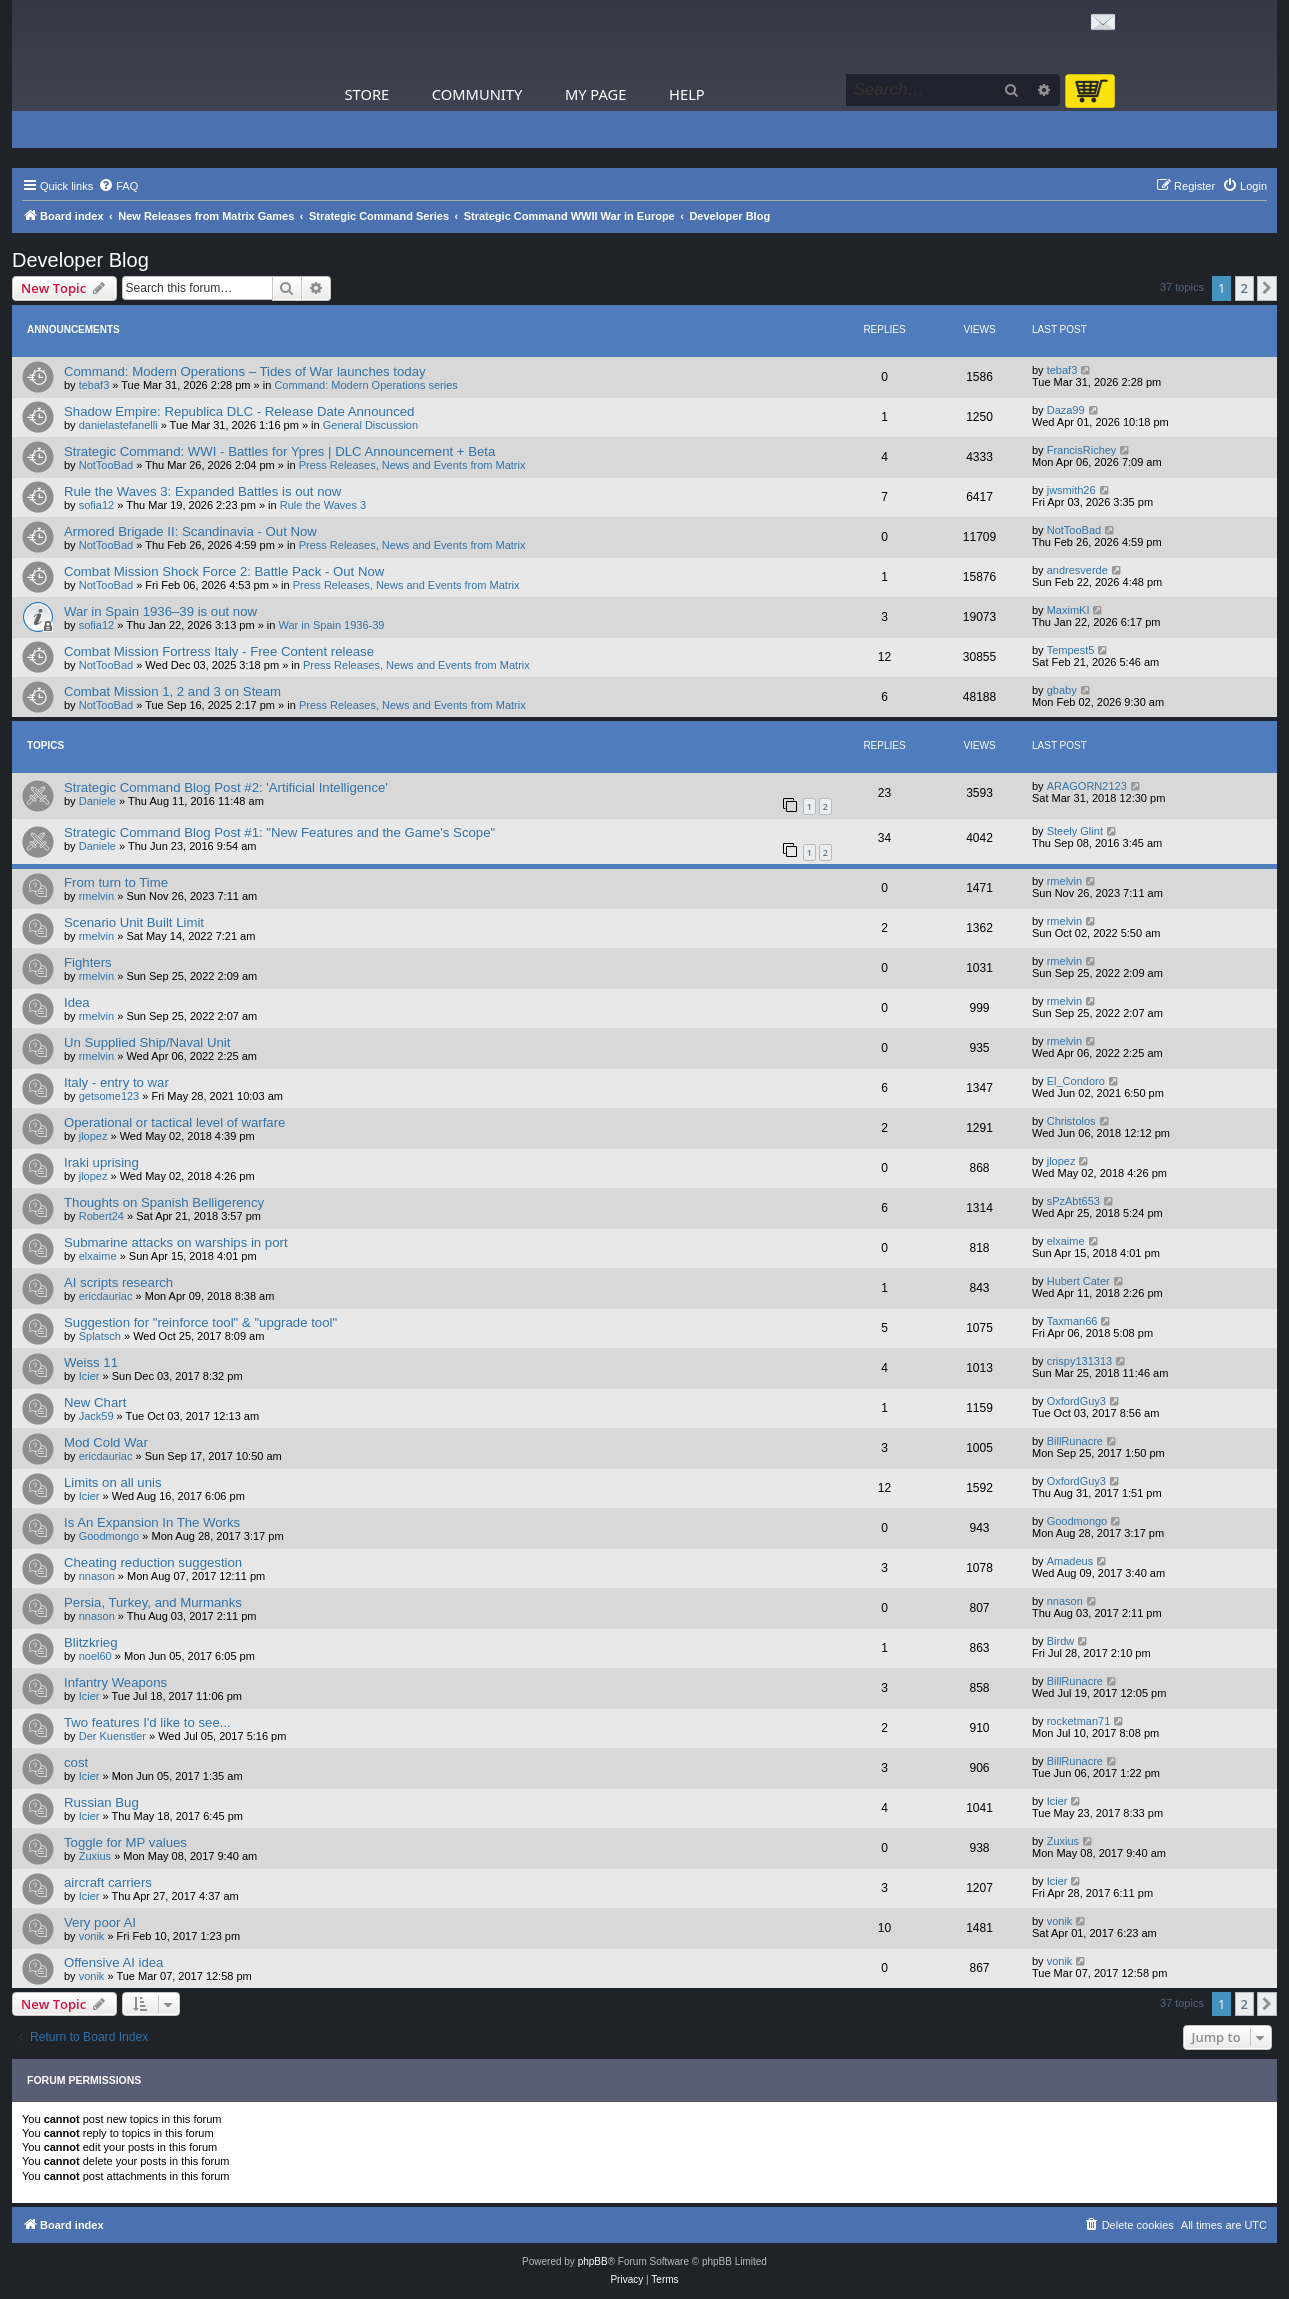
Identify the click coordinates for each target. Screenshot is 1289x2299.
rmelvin (96, 896)
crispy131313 (1079, 1361)
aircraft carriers (108, 1882)
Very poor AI (100, 1922)
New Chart (95, 1402)
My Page (596, 94)
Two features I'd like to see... (147, 1722)
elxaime (98, 1256)
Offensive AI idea (113, 1962)
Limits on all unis (112, 1482)
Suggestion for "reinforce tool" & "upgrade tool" (200, 1322)
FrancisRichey (1082, 450)
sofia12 (96, 505)
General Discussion (370, 425)
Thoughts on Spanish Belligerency (164, 1202)
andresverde (1077, 570)
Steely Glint (1075, 831)
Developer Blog (80, 260)
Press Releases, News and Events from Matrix (412, 465)
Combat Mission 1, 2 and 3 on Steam (172, 691)
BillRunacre (1075, 1441)
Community (477, 94)
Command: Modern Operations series (365, 385)
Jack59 (96, 1416)
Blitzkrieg (91, 1642)
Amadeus (1070, 1561)
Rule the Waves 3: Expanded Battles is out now (202, 491)
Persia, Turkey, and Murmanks (153, 1602)
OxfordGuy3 (1076, 1401)
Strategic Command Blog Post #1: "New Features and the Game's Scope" (279, 832)
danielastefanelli (118, 425)
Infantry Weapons (115, 1682)
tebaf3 (94, 385)
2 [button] (1244, 288)
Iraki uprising (101, 1162)
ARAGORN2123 (1087, 786)
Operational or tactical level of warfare (174, 1122)
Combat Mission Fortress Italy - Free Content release (219, 651)
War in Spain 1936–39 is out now (160, 611)
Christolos (1071, 1121)
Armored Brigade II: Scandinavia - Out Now (190, 531)
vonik (92, 1936)
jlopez (93, 1136)
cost (76, 1762)
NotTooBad (106, 465)
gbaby (1062, 690)
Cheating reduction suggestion (153, 1562)
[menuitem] (118, 186)
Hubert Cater (1078, 1281)
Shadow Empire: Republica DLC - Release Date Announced (239, 411)
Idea (77, 1002)
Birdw (1061, 1641)
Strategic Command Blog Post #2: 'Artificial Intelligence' (226, 787)
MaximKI (1068, 610)
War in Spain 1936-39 (332, 625)
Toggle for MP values (125, 1842)
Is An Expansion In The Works (152, 1522)
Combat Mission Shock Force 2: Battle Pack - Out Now (224, 571)
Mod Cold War (106, 1442)
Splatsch (100, 1336)
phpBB (593, 2261)
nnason (97, 1576)
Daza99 (1066, 410)
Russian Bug (101, 1802)
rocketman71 (1079, 1721)
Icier (89, 1376)
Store (367, 94)
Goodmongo (109, 1536)
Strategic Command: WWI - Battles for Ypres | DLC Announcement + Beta (279, 451)
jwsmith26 (1071, 490)
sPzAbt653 (1073, 1201)
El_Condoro (1076, 1081)
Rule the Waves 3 (323, 505)
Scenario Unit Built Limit (134, 922)
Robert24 (101, 1216)
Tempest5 (1071, 650)
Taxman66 (1072, 1321)
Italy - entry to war (116, 1082)
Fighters (88, 962)
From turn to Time (116, 882)
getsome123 (109, 1096)
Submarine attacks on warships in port (176, 1242)
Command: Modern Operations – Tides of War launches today (245, 371)
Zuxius (95, 1856)
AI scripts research (118, 1282)
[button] (1267, 288)
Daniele (97, 801)
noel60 (95, 1656)
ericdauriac (106, 1296)
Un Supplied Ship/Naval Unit (147, 1042)
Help (687, 94)
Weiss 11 (91, 1362)
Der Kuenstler (112, 1736)
